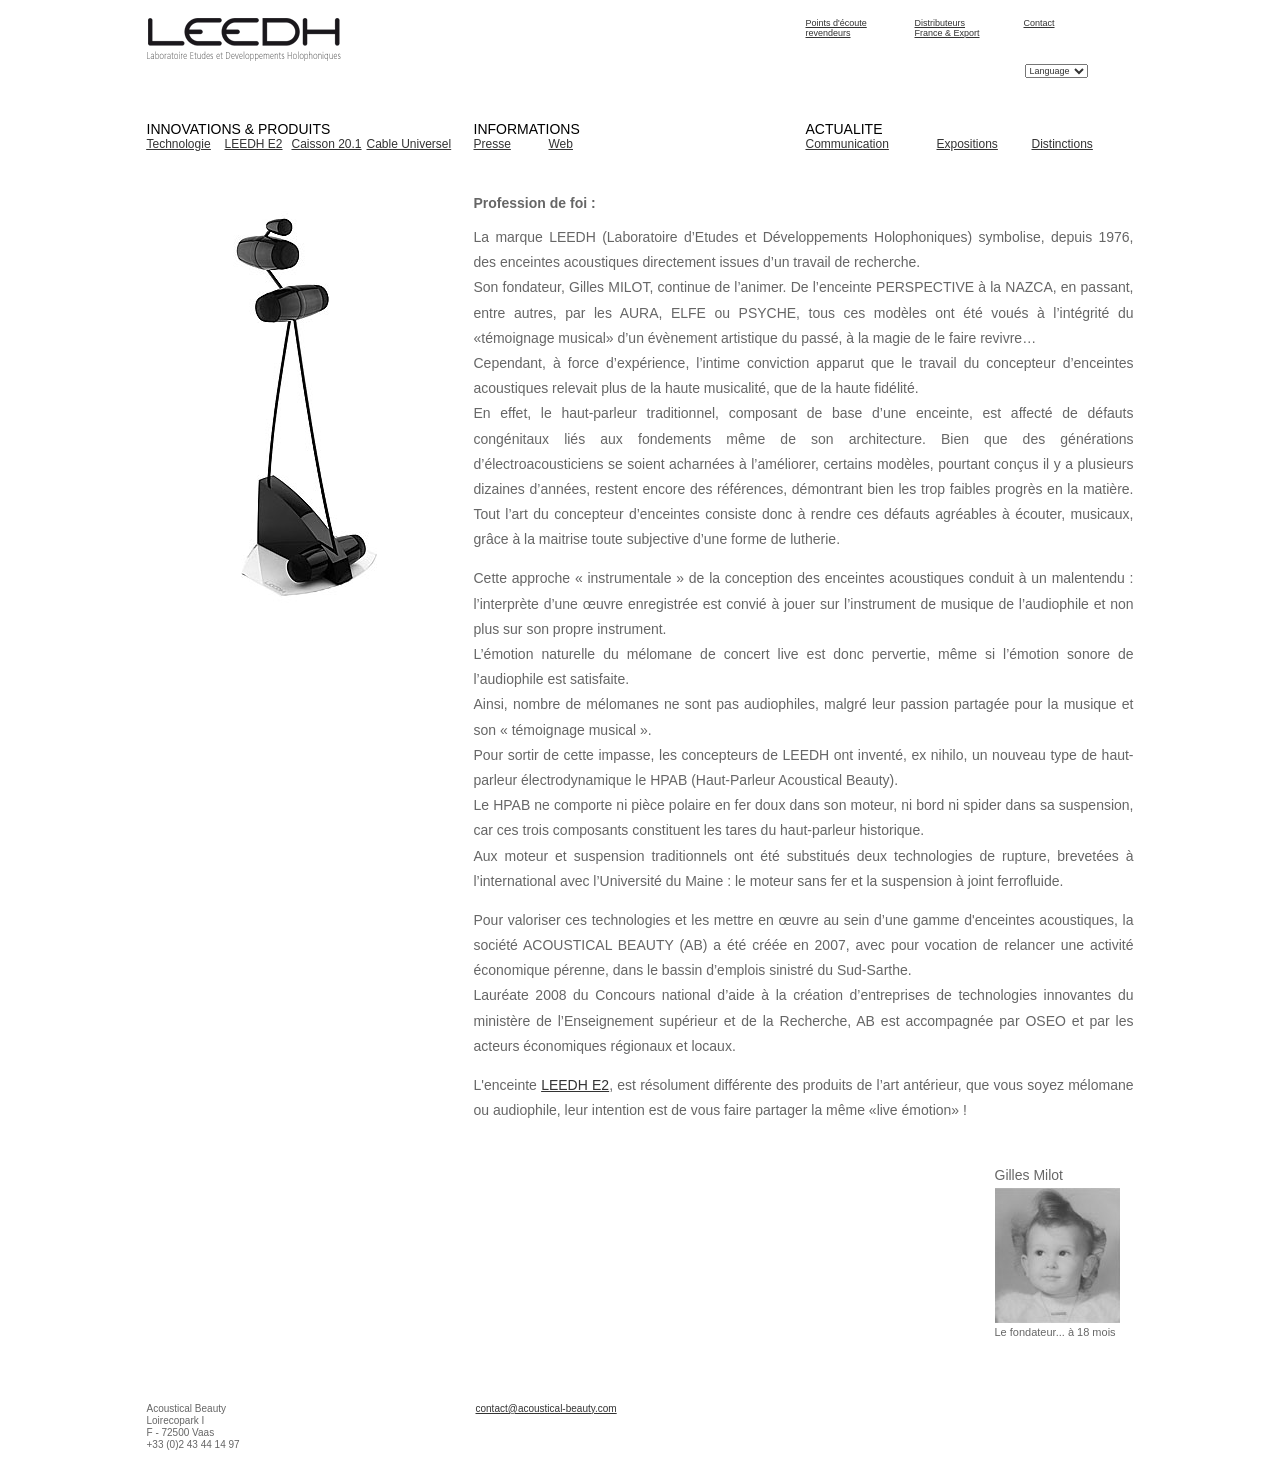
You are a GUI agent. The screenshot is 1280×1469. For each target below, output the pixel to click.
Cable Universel (409, 144)
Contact (1039, 23)
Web (561, 144)
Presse (492, 144)
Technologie (179, 144)
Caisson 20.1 (327, 144)
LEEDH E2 (254, 144)
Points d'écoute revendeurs (836, 28)
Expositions (967, 144)
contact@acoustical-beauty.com (546, 1408)
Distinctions (1062, 144)
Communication (847, 144)
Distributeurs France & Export (947, 28)
